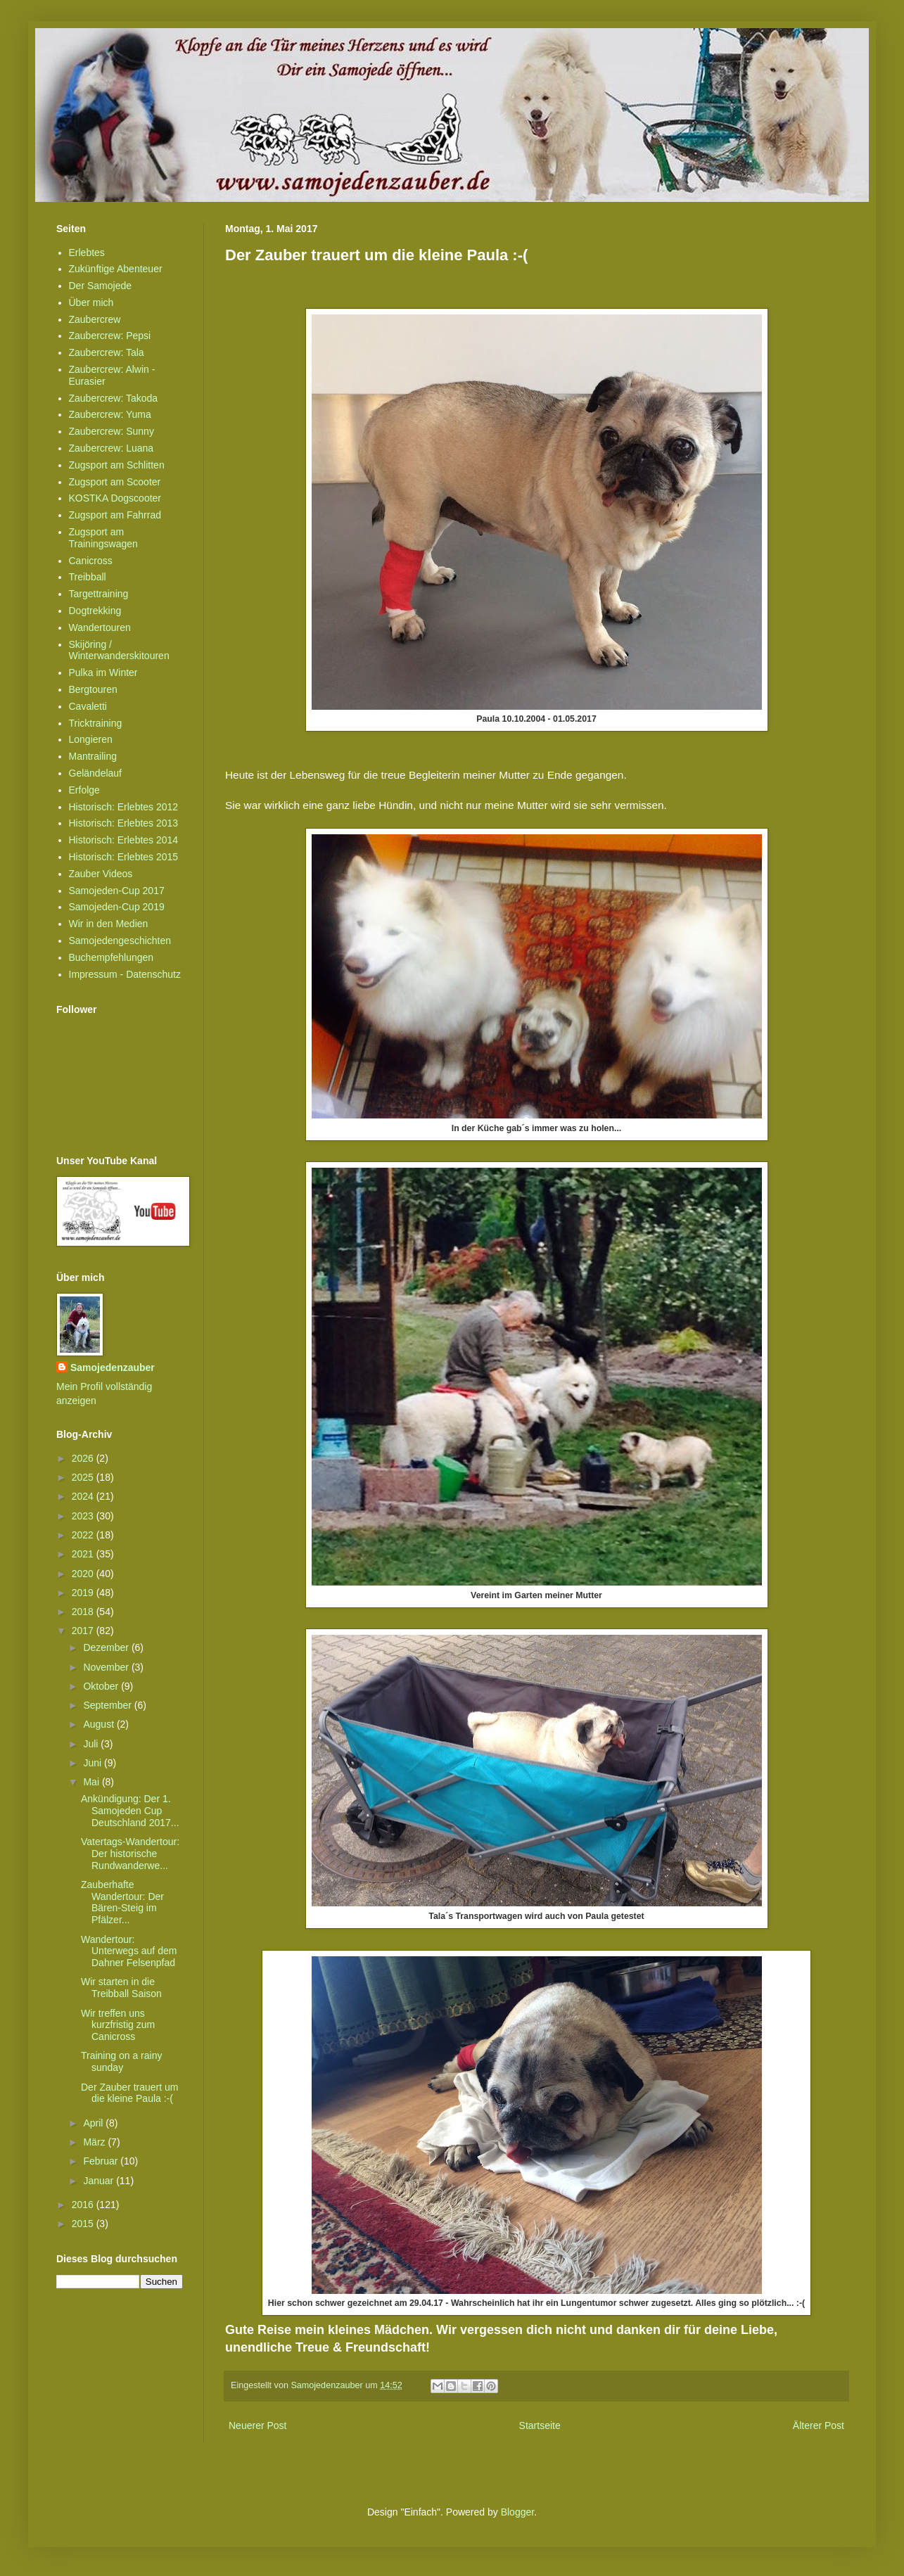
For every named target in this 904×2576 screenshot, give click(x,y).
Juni (93, 1762)
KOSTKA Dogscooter (115, 498)
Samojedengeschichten (120, 940)
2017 (84, 1630)
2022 (84, 1535)
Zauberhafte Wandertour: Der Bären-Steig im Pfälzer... (122, 1902)
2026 (84, 1458)
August (99, 1724)
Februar (101, 2161)
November (107, 1667)
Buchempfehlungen (111, 957)
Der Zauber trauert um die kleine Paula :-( (130, 2093)
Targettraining (99, 593)
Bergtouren (93, 689)
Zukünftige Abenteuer (116, 268)
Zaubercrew (95, 319)
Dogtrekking (95, 610)
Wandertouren (100, 627)
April (94, 2123)
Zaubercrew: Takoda (113, 398)
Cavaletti (88, 706)
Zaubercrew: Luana (111, 448)
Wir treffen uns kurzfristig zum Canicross (118, 2025)
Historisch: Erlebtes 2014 (124, 840)
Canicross (91, 560)
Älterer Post (818, 2425)
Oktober (102, 1686)
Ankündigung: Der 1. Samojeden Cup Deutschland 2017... (130, 1810)
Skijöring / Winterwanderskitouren (119, 650)
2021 (84, 1554)
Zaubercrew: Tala (106, 352)
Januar (99, 2180)
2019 (84, 1592)
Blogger (517, 2512)
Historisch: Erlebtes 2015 (124, 856)
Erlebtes (87, 252)
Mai (92, 1781)
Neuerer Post (257, 2425)
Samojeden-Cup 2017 (117, 890)
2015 (84, 2223)
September (108, 1705)
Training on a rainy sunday (121, 2061)
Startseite (540, 2425)
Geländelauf (95, 773)
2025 (84, 1477)
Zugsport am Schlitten (117, 465)
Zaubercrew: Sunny (111, 431)
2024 (84, 1496)
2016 (84, 2204)
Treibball (87, 576)
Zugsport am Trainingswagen (103, 537)
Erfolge (84, 790)
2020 (84, 1573)
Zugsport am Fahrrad (115, 515)
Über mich (91, 302)
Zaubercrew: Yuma (110, 414)
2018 (84, 1611)
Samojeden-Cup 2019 (117, 906)
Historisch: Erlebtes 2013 (124, 823)
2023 (84, 1516)
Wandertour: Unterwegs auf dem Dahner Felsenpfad (129, 1951)
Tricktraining (95, 723)
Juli (92, 1743)
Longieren (91, 739)
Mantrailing (93, 756)
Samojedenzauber (112, 1367)
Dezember (107, 1647)
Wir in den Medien (108, 923)
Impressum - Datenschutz (125, 974)
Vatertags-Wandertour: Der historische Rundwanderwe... (130, 1853)
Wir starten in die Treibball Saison (121, 1987)
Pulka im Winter (103, 672)
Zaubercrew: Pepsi (110, 335)
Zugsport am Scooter (115, 481)
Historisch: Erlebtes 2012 (124, 806)
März (95, 2142)
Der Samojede (100, 285)
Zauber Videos (101, 873)
